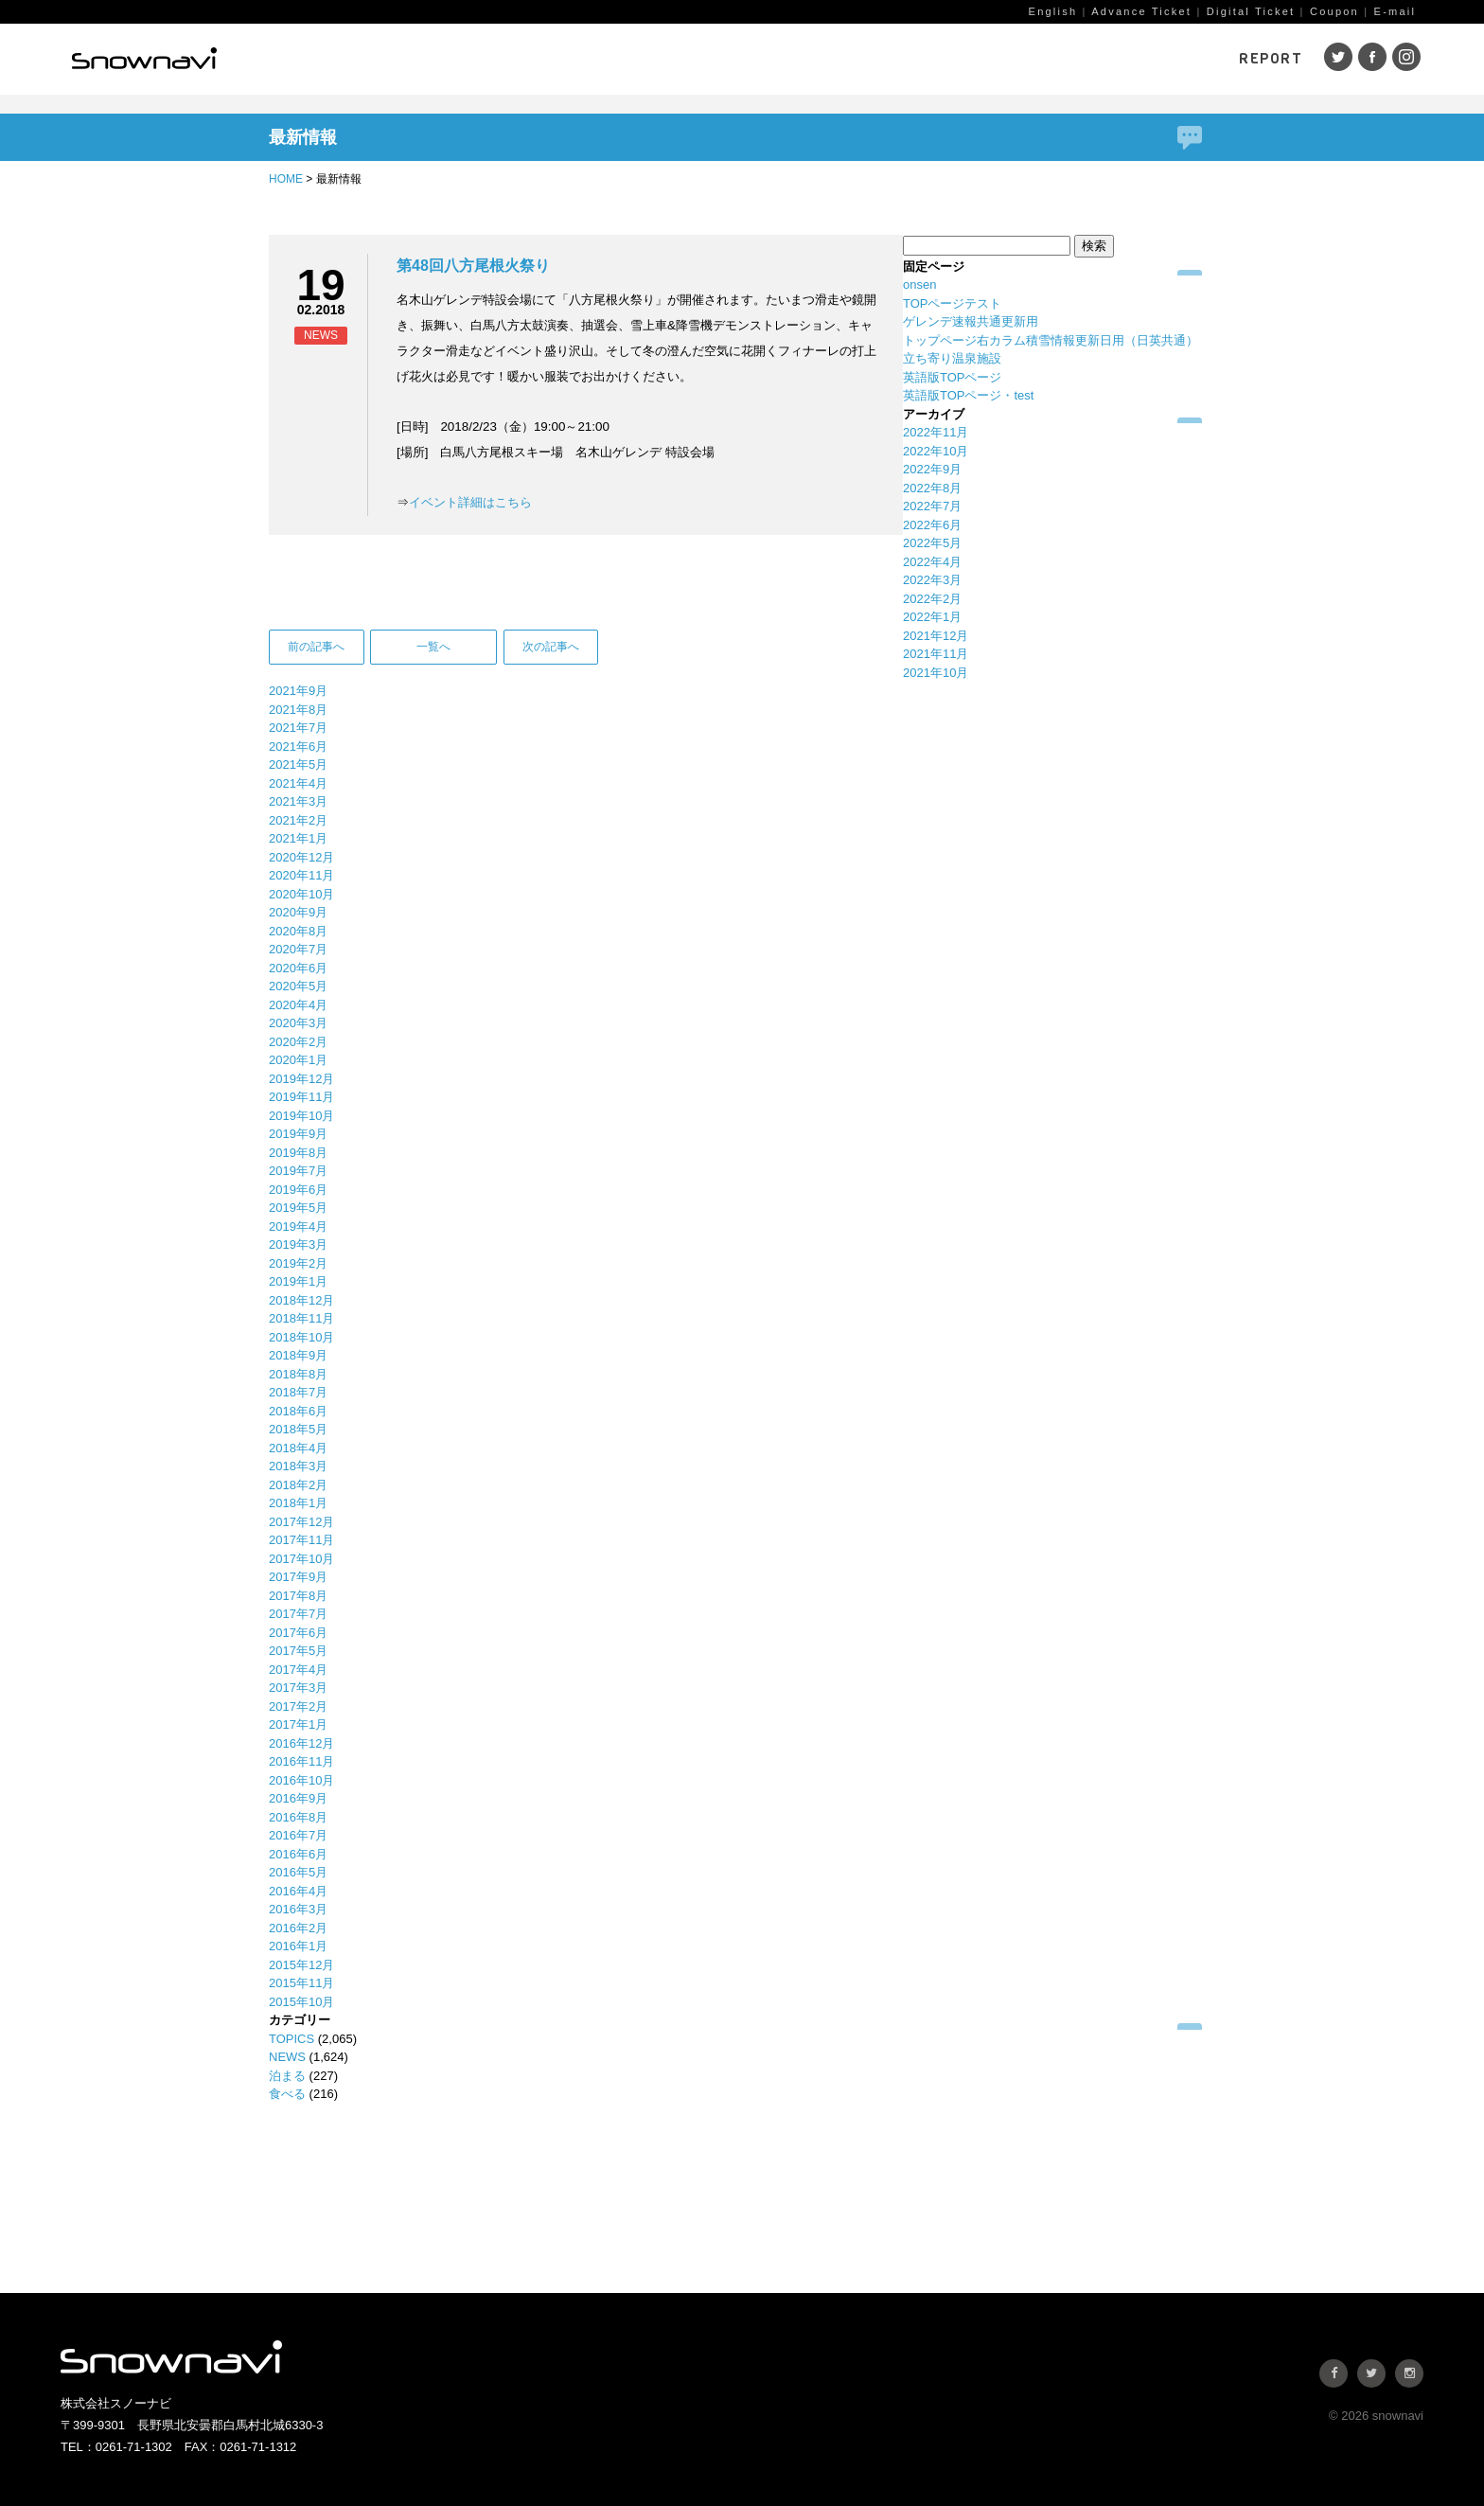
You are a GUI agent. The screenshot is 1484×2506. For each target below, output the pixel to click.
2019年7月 (298, 1171)
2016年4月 (298, 1891)
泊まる (287, 2076)
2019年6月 (298, 1189)
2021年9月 (298, 691)
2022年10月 (935, 451)
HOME (286, 179)
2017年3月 (298, 1687)
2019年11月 (301, 1097)
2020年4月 (298, 1005)
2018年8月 (298, 1374)
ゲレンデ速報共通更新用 (970, 321)
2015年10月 (301, 2002)
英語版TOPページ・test (968, 395)
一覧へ (433, 646)
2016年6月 (298, 1854)
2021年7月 (298, 727)
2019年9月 (298, 1134)
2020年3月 (298, 1023)
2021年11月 (935, 654)
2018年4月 (298, 1448)
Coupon (1334, 11)
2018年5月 (298, 1429)
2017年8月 (298, 1596)
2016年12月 (301, 1743)
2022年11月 (935, 432)
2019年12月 (301, 1079)
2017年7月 (298, 1614)
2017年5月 (298, 1651)
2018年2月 (298, 1485)
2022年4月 (932, 562)
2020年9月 (298, 912)
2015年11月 (301, 1983)
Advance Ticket (1141, 11)
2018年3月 (298, 1466)
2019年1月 (298, 1281)
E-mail (1395, 11)
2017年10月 (301, 1559)
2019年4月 (298, 1226)
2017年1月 (298, 1724)
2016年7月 (298, 1835)
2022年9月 (932, 469)
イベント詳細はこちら (470, 502)
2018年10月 (301, 1337)
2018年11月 (301, 1318)
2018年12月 (301, 1300)
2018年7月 (298, 1392)
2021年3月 (298, 801)
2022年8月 (932, 488)
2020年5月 (298, 986)
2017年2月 (298, 1706)
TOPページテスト (952, 303)
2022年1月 (932, 617)
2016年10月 (301, 1780)
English (1053, 11)
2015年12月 (301, 1965)
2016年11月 (301, 1761)
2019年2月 (298, 1263)
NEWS (287, 2057)
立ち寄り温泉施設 (952, 358)
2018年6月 (298, 1411)
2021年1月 (298, 838)
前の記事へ (316, 646)
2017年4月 (298, 1669)
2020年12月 (301, 857)
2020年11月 (301, 875)
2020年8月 (298, 931)
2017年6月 (298, 1633)
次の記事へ (550, 646)
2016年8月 (298, 1817)
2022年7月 (932, 506)
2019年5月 (298, 1207)
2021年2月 (298, 820)
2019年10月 (301, 1116)
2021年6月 (298, 746)
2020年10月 (301, 894)
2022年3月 (932, 580)
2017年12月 (301, 1522)
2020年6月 (298, 968)
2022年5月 (932, 543)
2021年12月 (935, 636)
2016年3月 (298, 1909)
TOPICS (291, 2039)
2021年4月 (298, 783)
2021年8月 (298, 709)
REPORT (1270, 58)
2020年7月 (298, 949)
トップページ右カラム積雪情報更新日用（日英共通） (1050, 340)
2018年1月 (298, 1503)
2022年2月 (932, 599)
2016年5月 (298, 1872)
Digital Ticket (1251, 11)
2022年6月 (932, 525)
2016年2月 (298, 1928)
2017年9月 (298, 1577)
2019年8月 (298, 1153)
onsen (919, 284)
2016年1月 (298, 1946)
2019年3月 (298, 1244)
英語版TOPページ (952, 377)
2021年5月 (298, 764)
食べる (287, 2094)
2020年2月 (298, 1042)
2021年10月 (935, 673)
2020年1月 (298, 1060)
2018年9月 (298, 1355)
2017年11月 (301, 1540)
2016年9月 (298, 1798)
